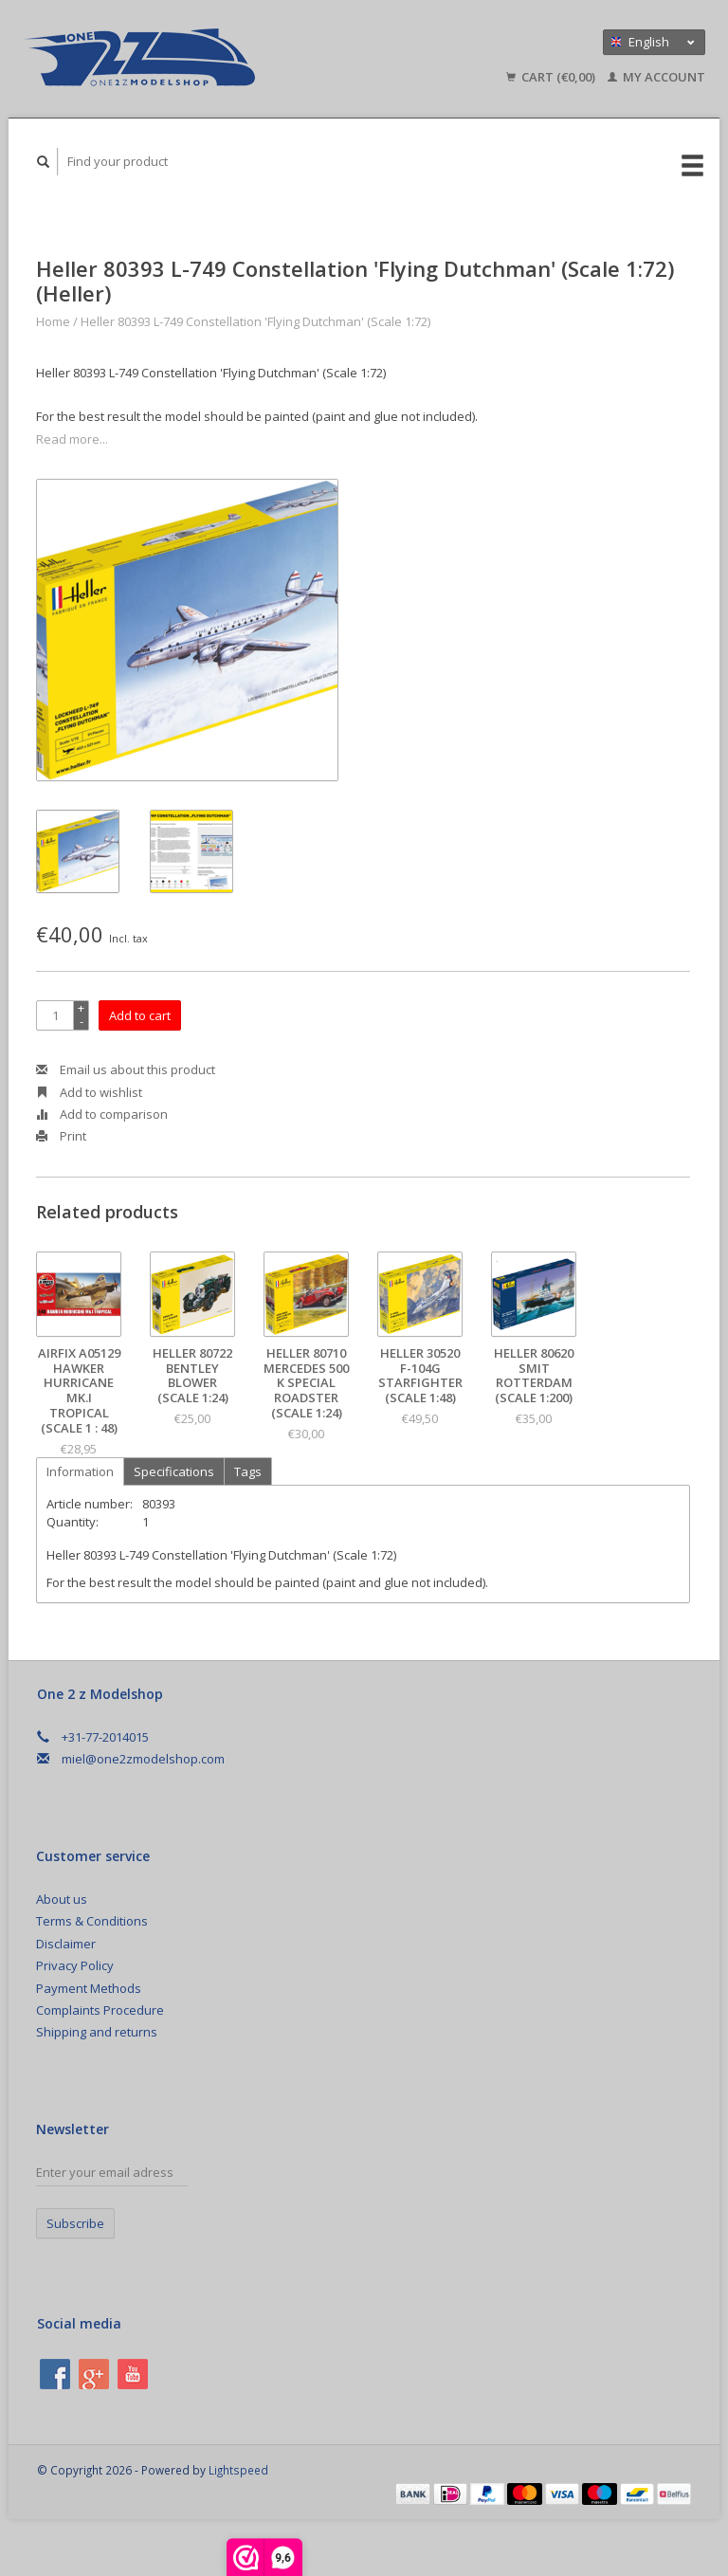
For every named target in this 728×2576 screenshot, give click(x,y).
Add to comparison (102, 1114)
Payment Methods (88, 1988)
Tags (248, 1471)
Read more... (72, 439)
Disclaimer (66, 1943)
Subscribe (75, 2223)
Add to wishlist (89, 1092)
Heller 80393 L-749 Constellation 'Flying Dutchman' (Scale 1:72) (255, 321)
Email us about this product (125, 1069)
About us (61, 1899)
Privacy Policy (75, 1965)
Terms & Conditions (92, 1920)
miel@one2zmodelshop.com (143, 1758)
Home (53, 321)
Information (80, 1471)
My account (656, 76)
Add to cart (140, 1015)
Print (61, 1135)
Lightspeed (238, 2469)
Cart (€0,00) (552, 76)
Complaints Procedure (100, 2010)
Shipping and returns (96, 2031)
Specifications (174, 1471)
